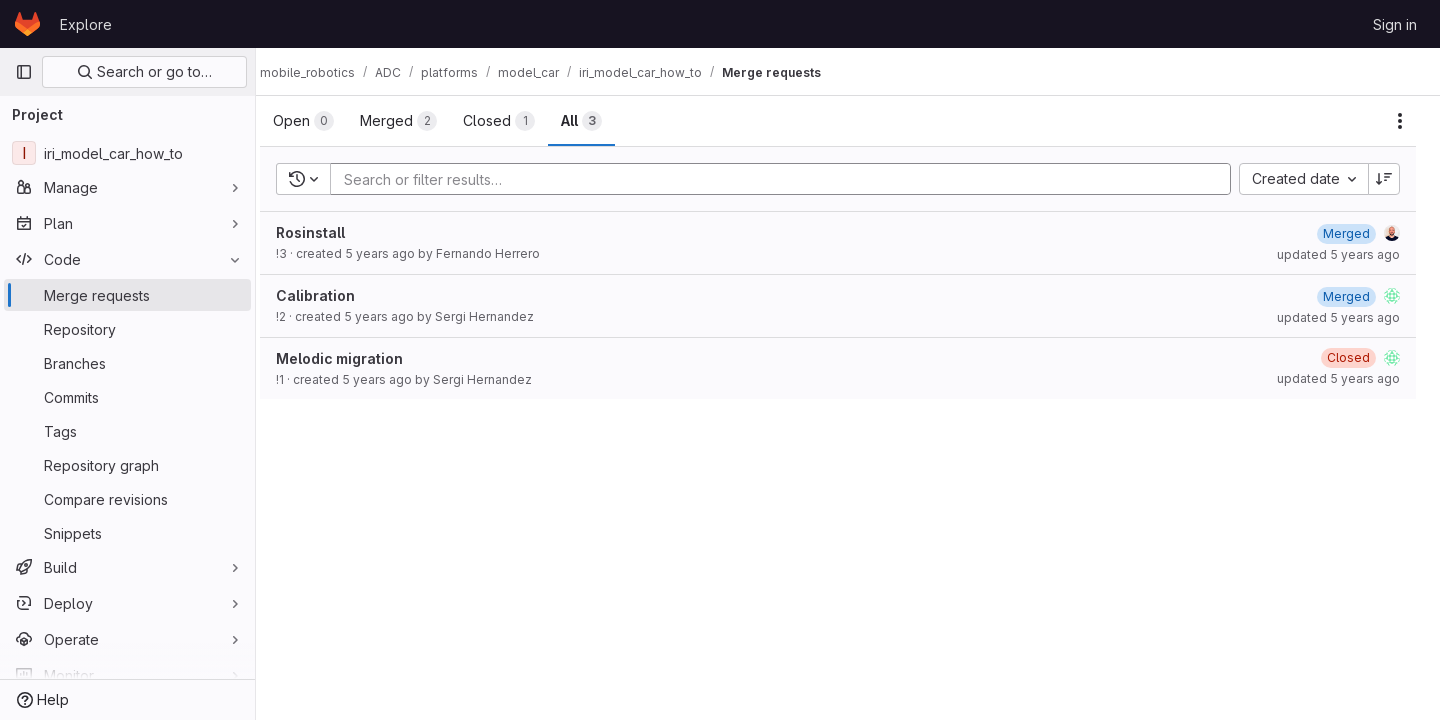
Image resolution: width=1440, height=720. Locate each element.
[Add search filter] (796, 179)
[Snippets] (127, 533)
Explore (86, 24)
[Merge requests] (127, 295)
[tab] (323, 121)
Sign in (1395, 24)
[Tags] (127, 431)
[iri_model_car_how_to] (127, 153)
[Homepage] (27, 24)
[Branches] (127, 363)
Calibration (335, 295)
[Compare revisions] (127, 499)
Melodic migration (359, 358)
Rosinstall (330, 232)
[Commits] (127, 397)
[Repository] (127, 329)
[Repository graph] (127, 465)
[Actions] (1400, 121)
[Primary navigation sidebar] (24, 72)
